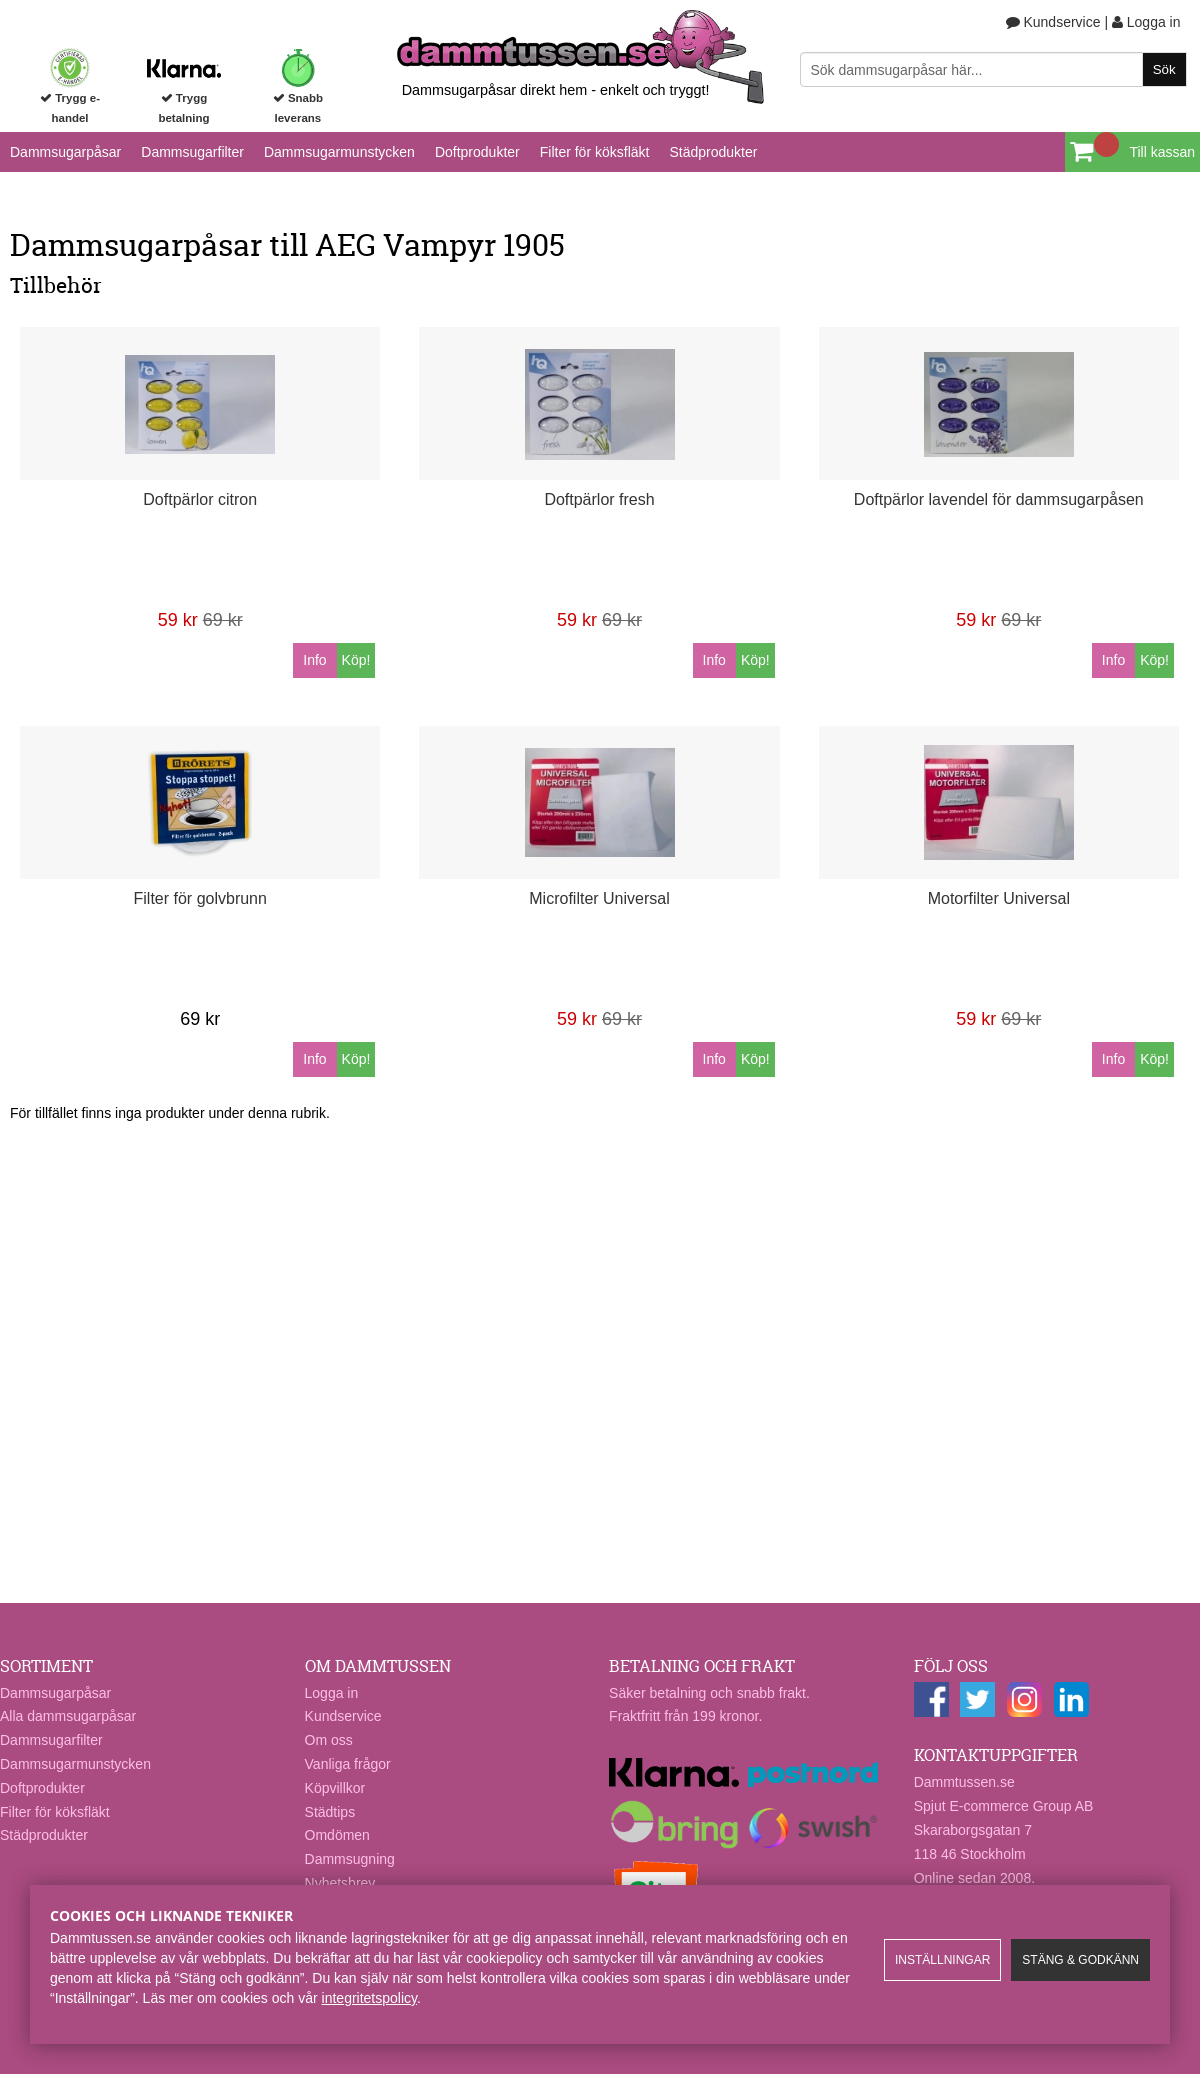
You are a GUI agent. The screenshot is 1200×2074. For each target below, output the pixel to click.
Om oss (329, 1740)
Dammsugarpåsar (65, 152)
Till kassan (1162, 152)
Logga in (1146, 22)
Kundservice (1053, 22)
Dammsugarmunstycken (339, 152)
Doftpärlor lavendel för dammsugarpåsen (999, 499)
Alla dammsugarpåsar (68, 1716)
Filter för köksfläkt (595, 152)
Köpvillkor (335, 1788)
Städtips (330, 1812)
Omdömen (337, 1835)
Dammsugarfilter (192, 152)
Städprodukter (713, 152)
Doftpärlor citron (200, 499)
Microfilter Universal (599, 898)
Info (314, 660)
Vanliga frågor (348, 1764)
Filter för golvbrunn (200, 898)
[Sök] (993, 69)
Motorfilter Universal (999, 898)
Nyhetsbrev (340, 1883)
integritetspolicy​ (369, 1998)
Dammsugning (350, 1859)
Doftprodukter (477, 152)
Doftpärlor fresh (599, 499)
